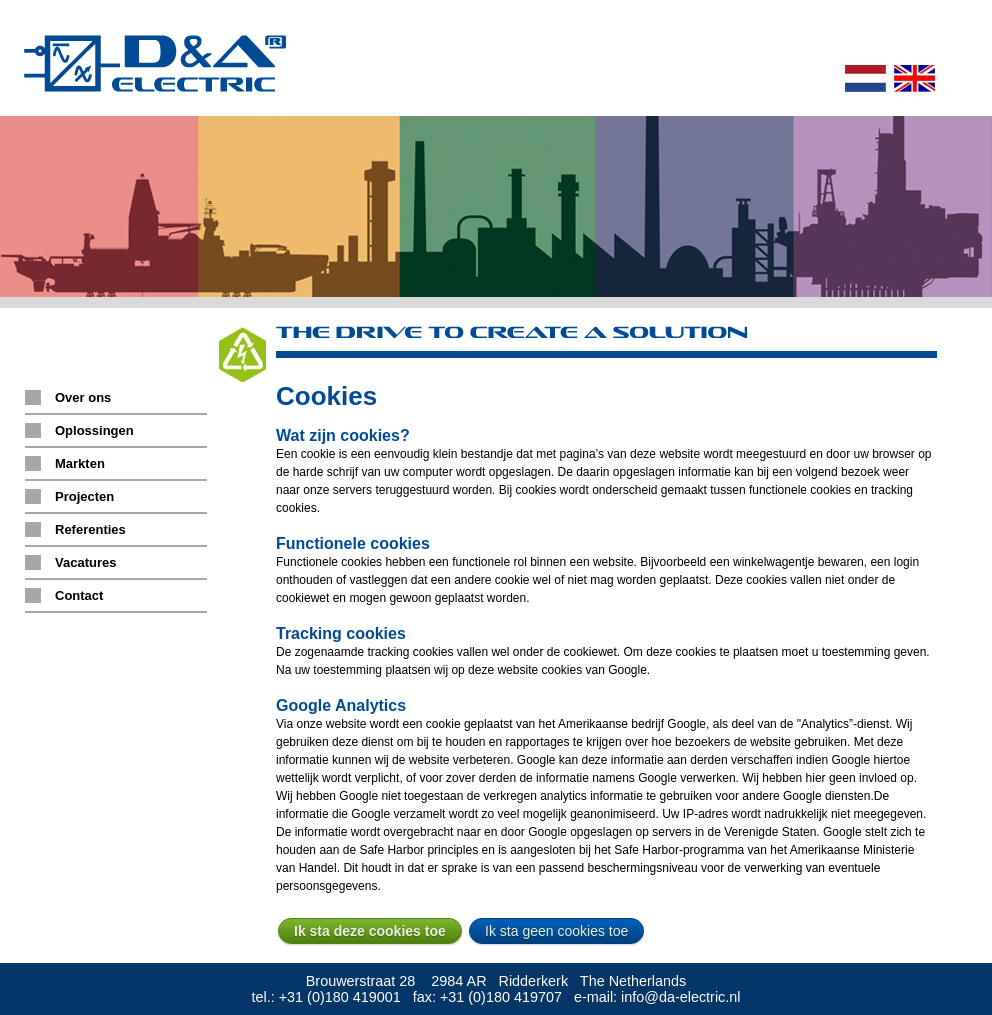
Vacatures (85, 562)
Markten (80, 463)
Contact (79, 595)
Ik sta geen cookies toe (556, 931)
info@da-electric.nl (680, 997)
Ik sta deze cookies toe (370, 931)
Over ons (83, 397)
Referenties (90, 529)
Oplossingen (94, 430)
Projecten (84, 496)
